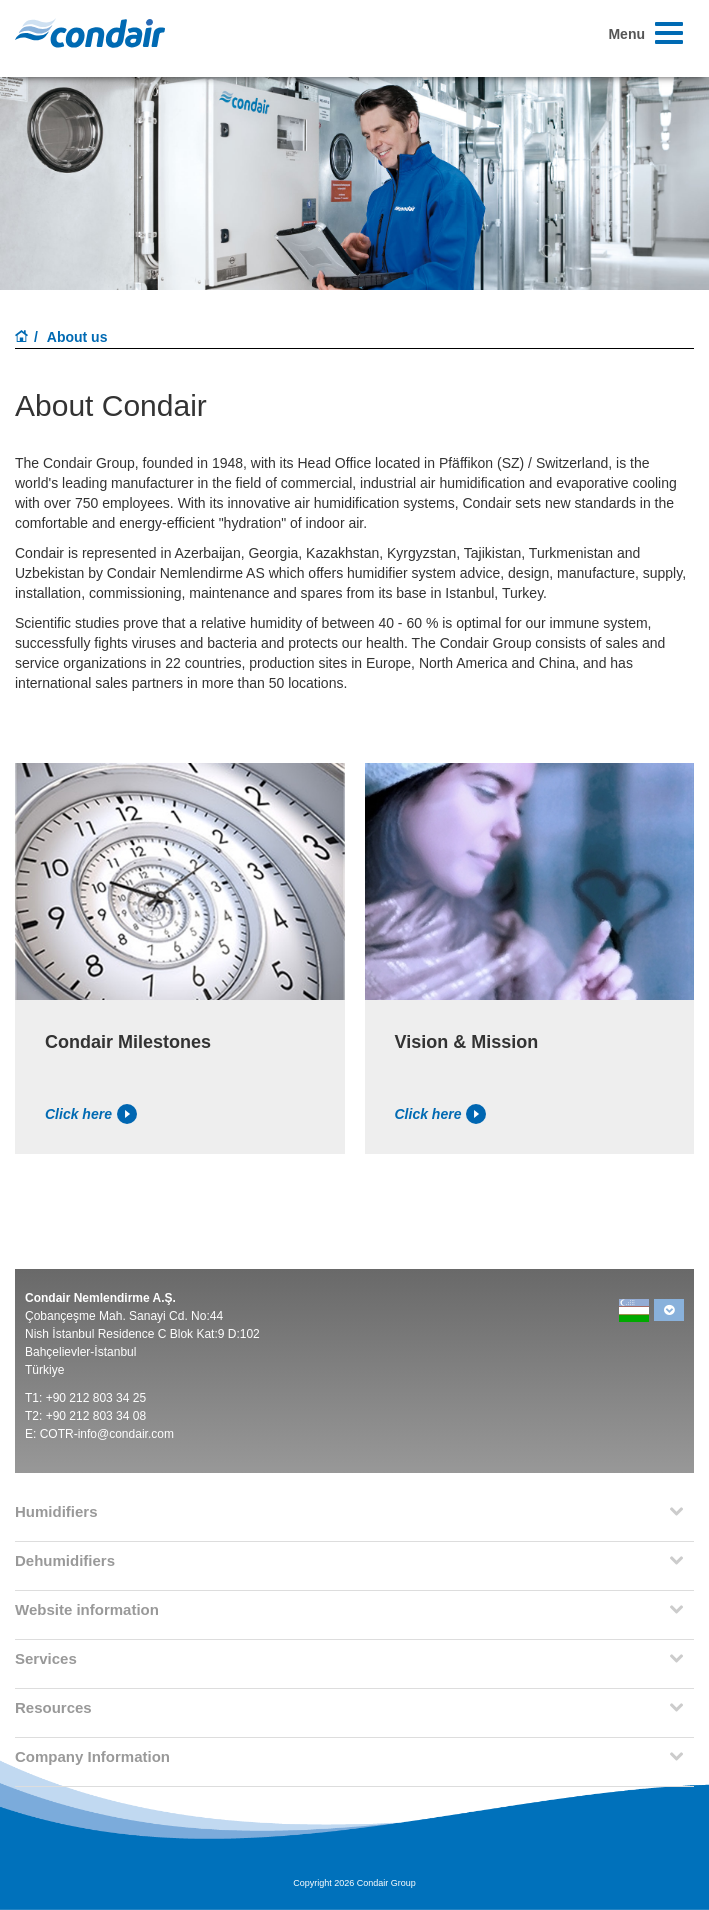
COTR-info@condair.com (107, 1434)
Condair (90, 33)
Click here (91, 1114)
